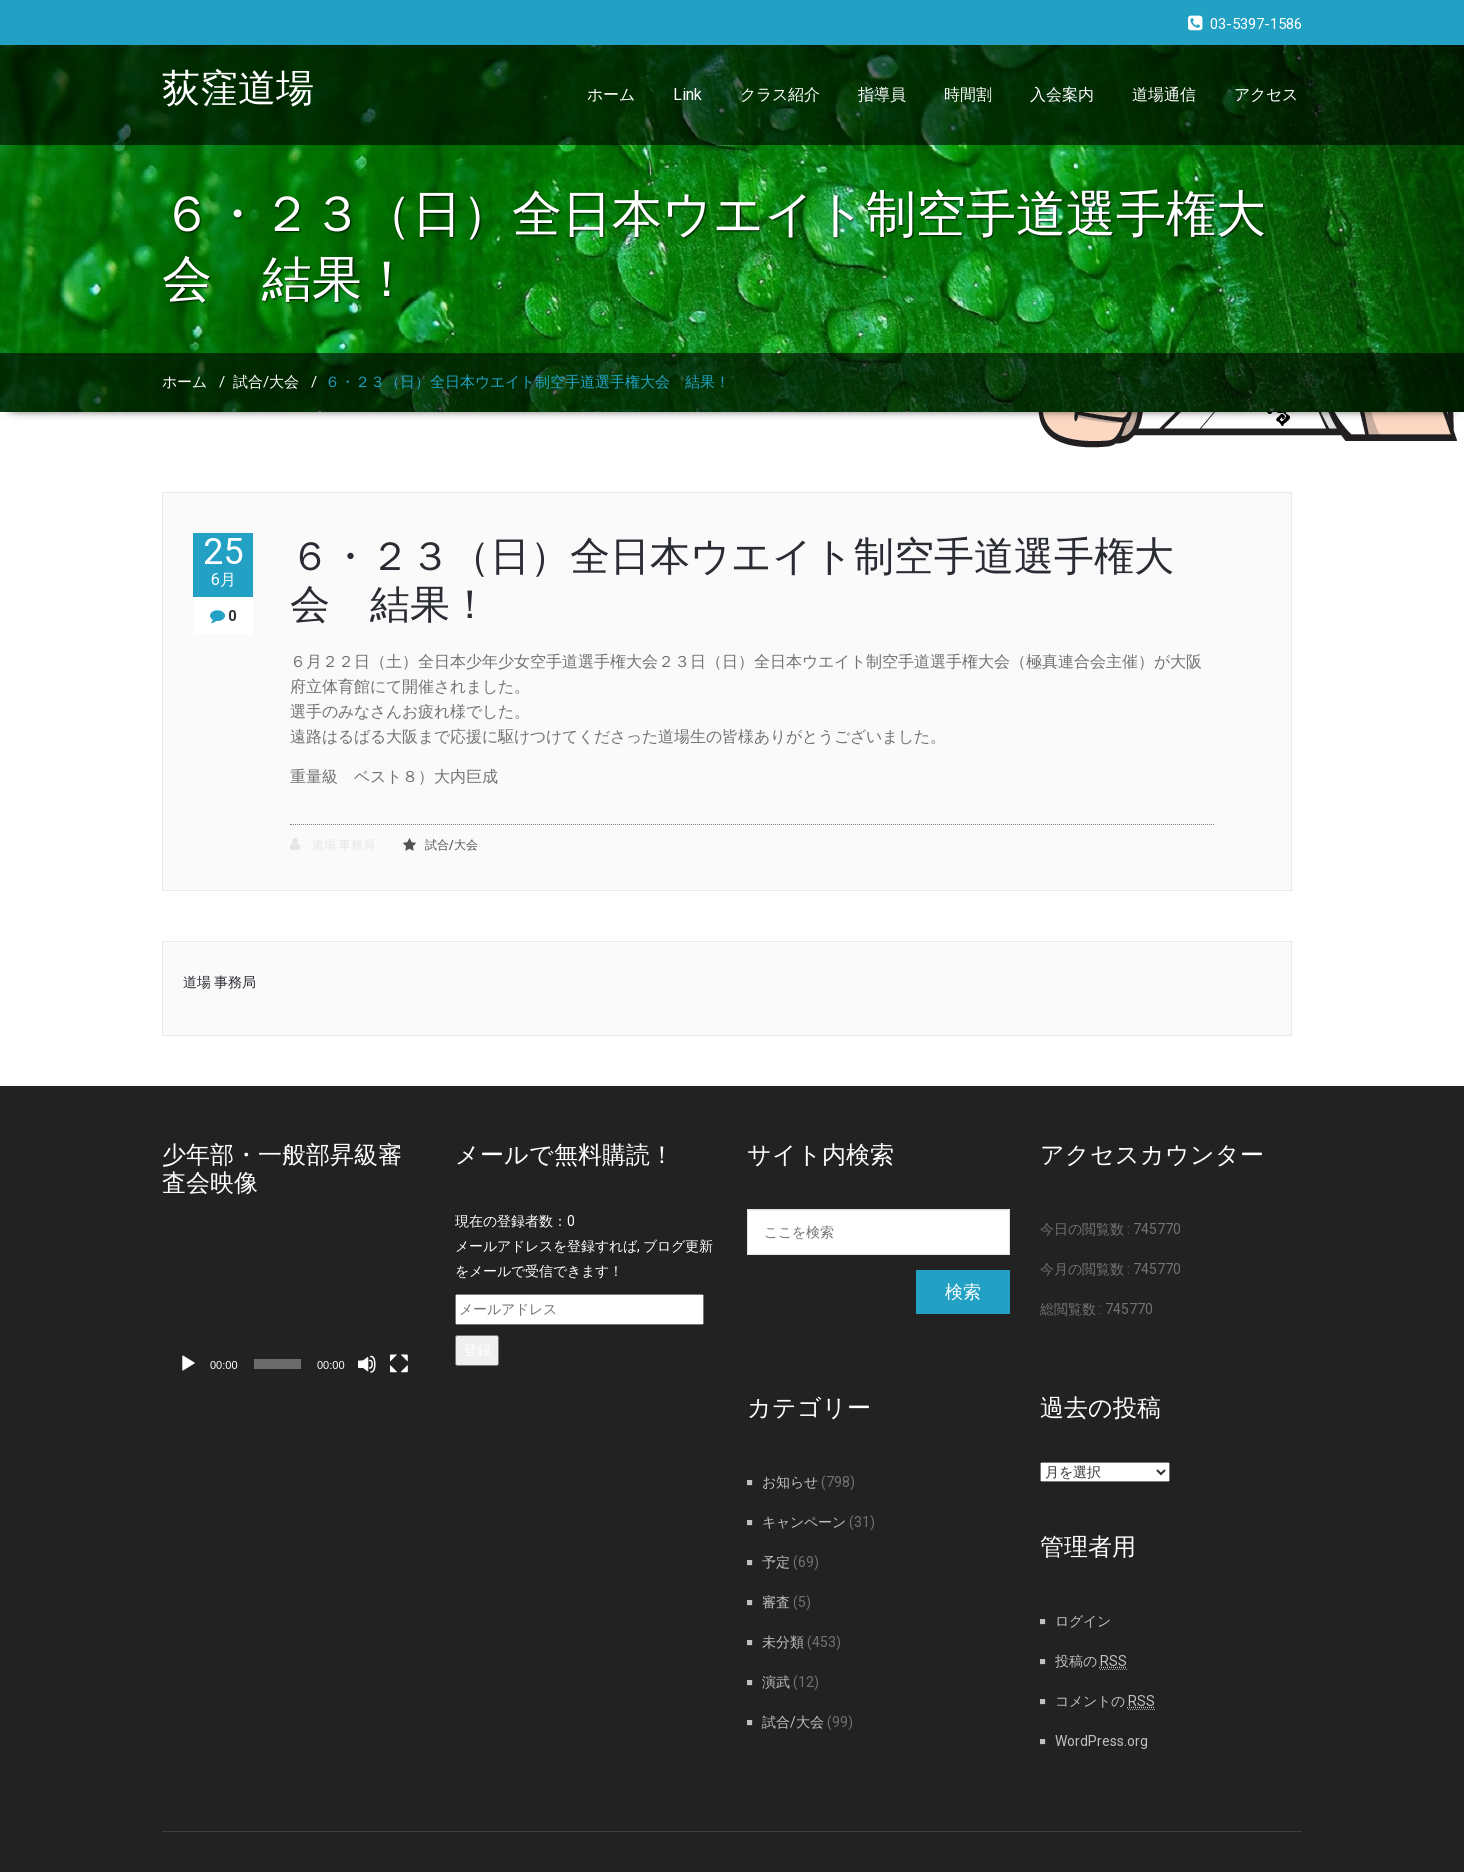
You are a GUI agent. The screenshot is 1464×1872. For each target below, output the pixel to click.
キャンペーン (804, 1522)
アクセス (1266, 94)
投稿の (1091, 1661)
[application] (293, 1311)
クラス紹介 (780, 94)
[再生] (188, 1364)
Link (687, 94)
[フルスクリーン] (399, 1364)
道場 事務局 (332, 844)
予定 (776, 1562)
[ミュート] (367, 1364)
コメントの (1105, 1701)
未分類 (783, 1642)
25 (223, 561)
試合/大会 (266, 382)
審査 (776, 1602)
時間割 (968, 94)
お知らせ (790, 1482)
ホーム (611, 94)
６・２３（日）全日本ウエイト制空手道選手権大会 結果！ (527, 382)
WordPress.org (1101, 1741)
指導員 (882, 94)
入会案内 (1062, 94)
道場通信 (1164, 94)
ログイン (1083, 1621)
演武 (776, 1682)
